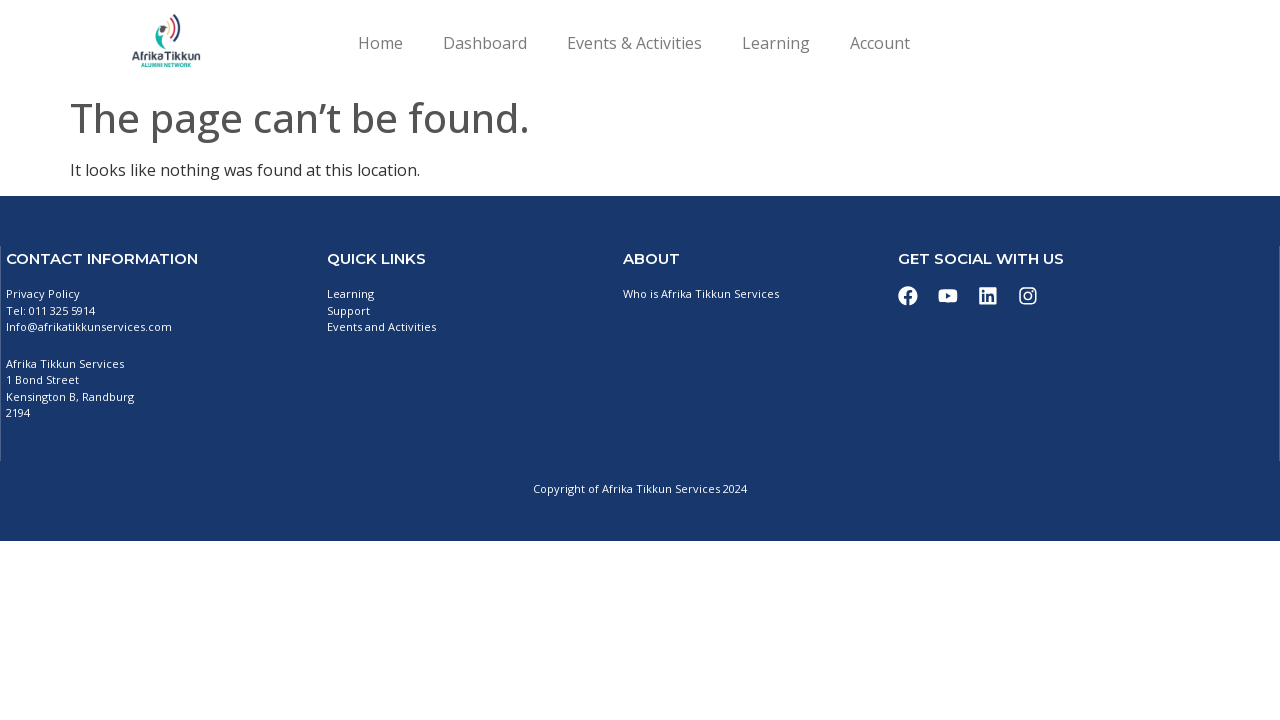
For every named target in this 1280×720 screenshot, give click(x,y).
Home (380, 43)
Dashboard (485, 43)
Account (880, 43)
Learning (776, 43)
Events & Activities (634, 43)
